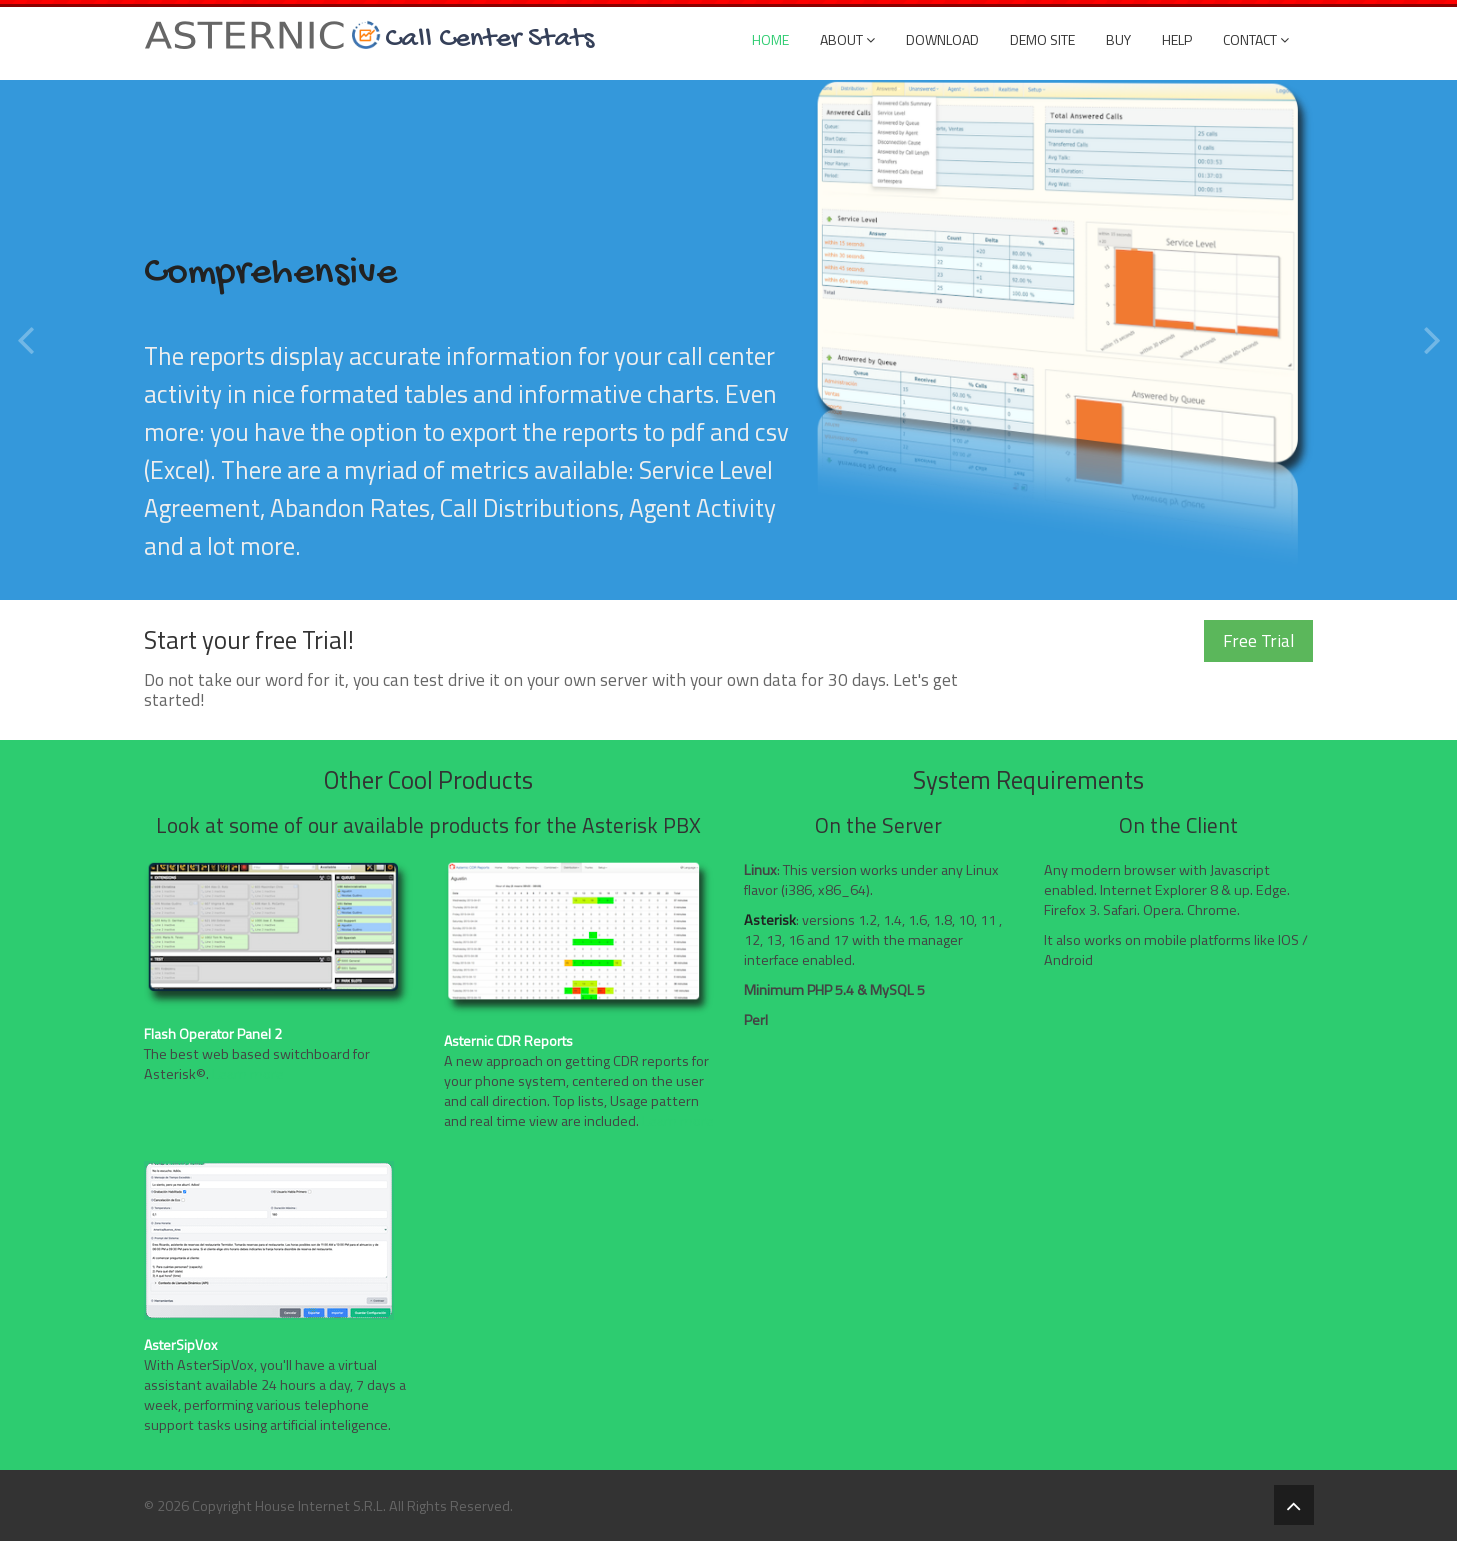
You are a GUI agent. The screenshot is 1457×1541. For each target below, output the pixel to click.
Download (942, 39)
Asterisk (770, 920)
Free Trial (1258, 640)
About (847, 39)
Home (770, 39)
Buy (1118, 39)
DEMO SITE (1042, 39)
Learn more (248, 1074)
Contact (1256, 39)
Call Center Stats (489, 36)
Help (1177, 39)
